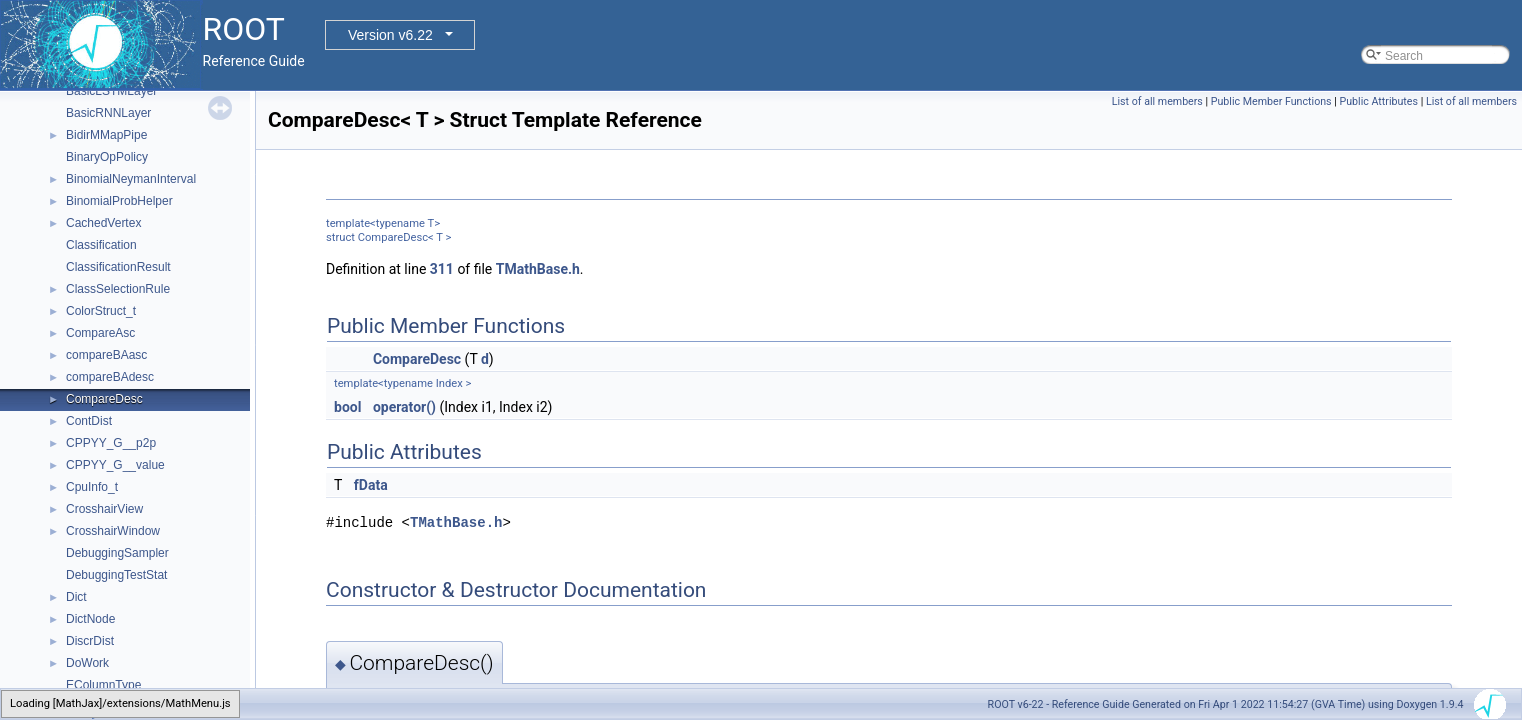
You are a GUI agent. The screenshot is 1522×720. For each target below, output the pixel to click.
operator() (404, 407)
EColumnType (103, 685)
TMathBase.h (538, 269)
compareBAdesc (110, 377)
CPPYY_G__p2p (111, 443)
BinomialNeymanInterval (131, 179)
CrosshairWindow (113, 531)
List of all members (1157, 101)
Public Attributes (1378, 101)
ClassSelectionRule (118, 289)
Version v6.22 (390, 35)
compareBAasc (106, 355)
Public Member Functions (1271, 101)
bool (347, 407)
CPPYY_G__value (115, 465)
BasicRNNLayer (108, 113)
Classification (101, 245)
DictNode (90, 619)
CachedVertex (103, 223)
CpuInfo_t (92, 487)
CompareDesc (104, 399)
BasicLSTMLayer (111, 91)
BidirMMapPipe (106, 135)
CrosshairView (104, 509)
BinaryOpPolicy (107, 157)
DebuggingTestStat (116, 575)
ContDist (89, 421)
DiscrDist (90, 641)
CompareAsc (100, 333)
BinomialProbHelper (119, 201)
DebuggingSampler (117, 553)
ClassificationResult (118, 267)
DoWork (87, 663)
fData (371, 485)
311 (442, 269)
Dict (76, 597)
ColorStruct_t (101, 311)
